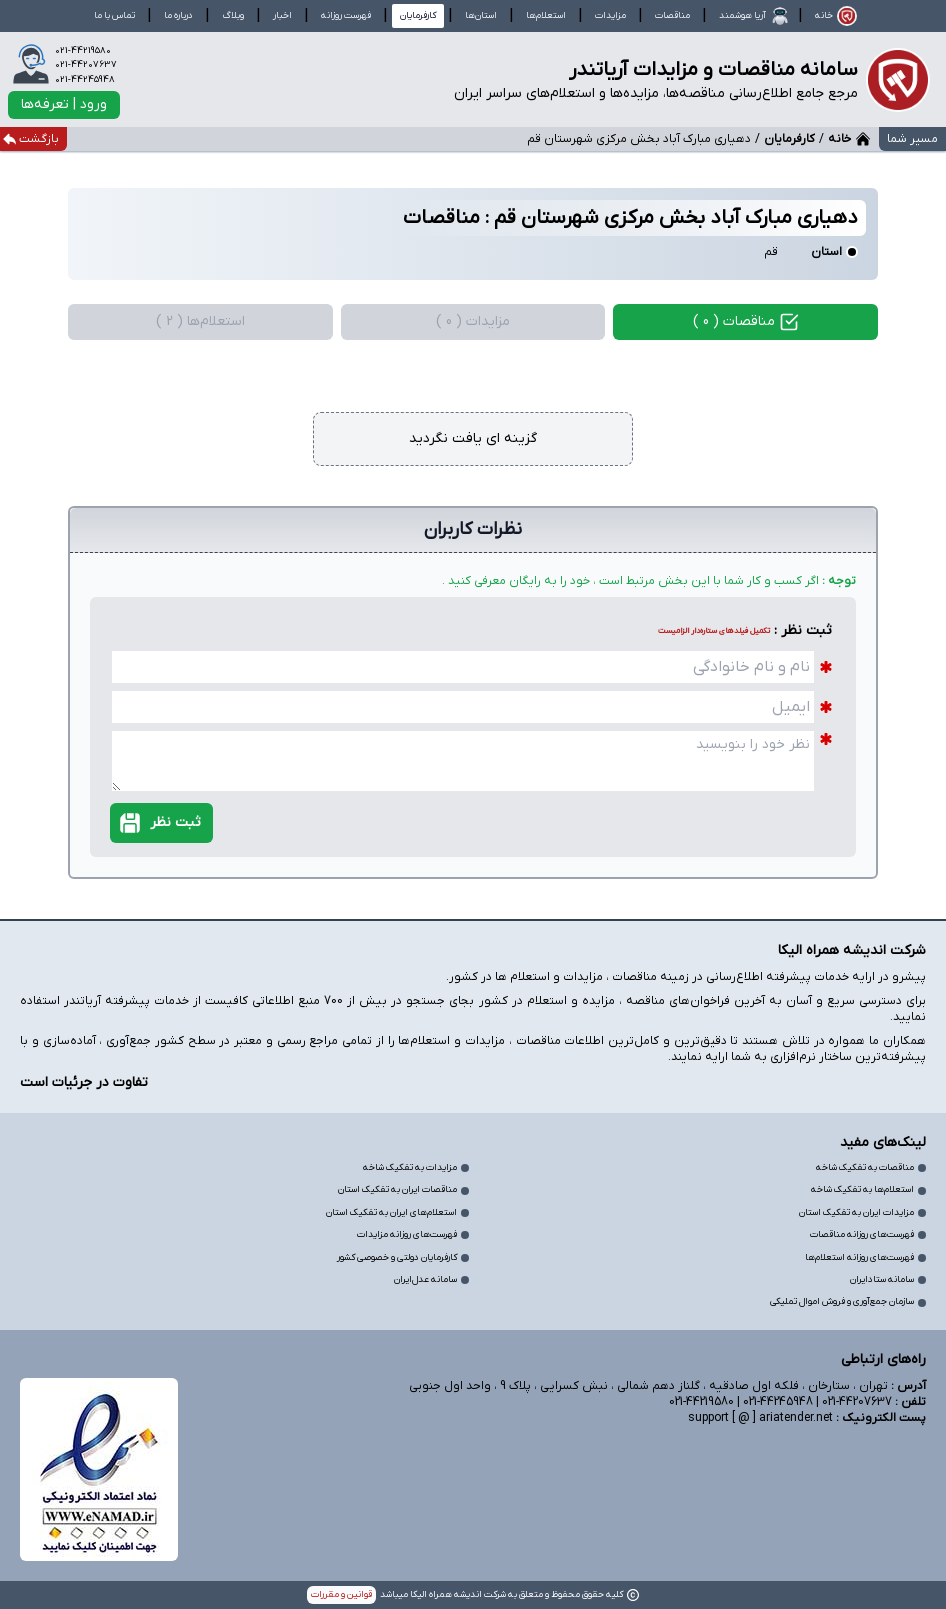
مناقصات (672, 15)
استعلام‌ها (546, 15)
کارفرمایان (789, 139)
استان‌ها (481, 15)
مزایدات (610, 15)
